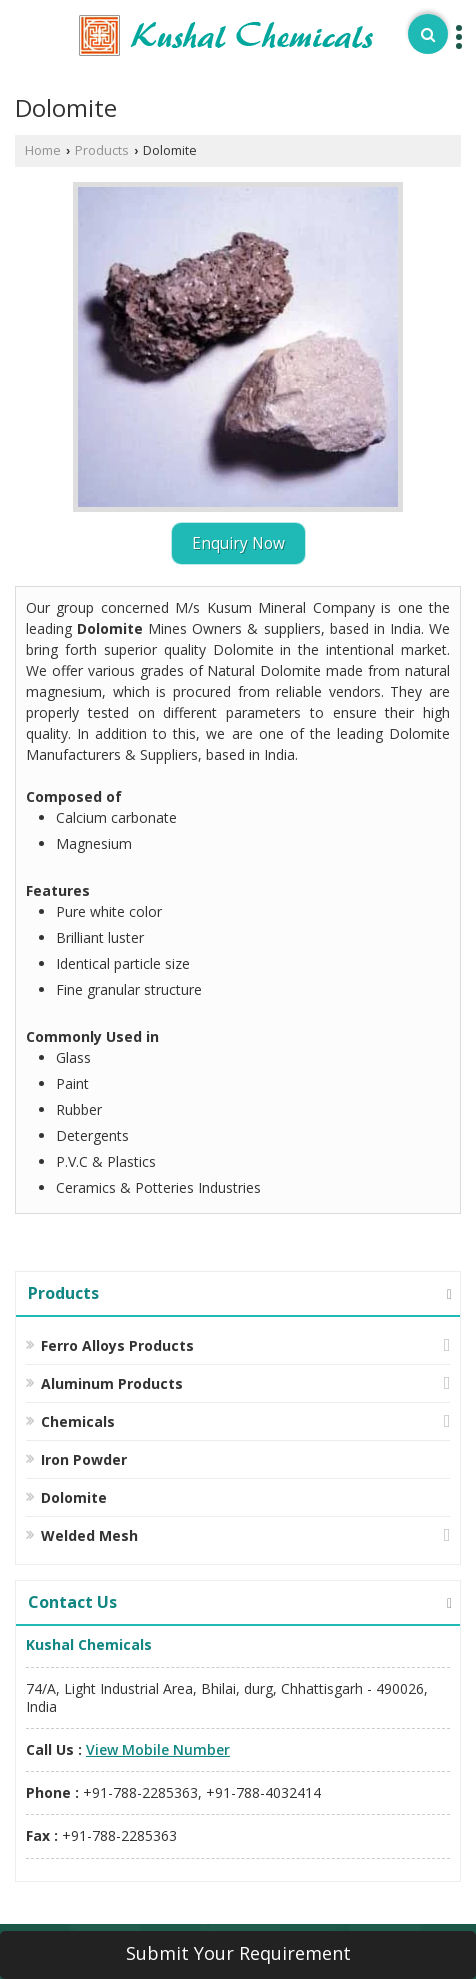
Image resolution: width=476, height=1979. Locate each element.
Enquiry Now (238, 543)
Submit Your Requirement (238, 1953)
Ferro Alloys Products (117, 1345)
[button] (158, 1749)
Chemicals (78, 1421)
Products (102, 150)
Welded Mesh (89, 1535)
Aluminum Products (112, 1383)
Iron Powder (84, 1459)
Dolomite (74, 1497)
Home (43, 150)
